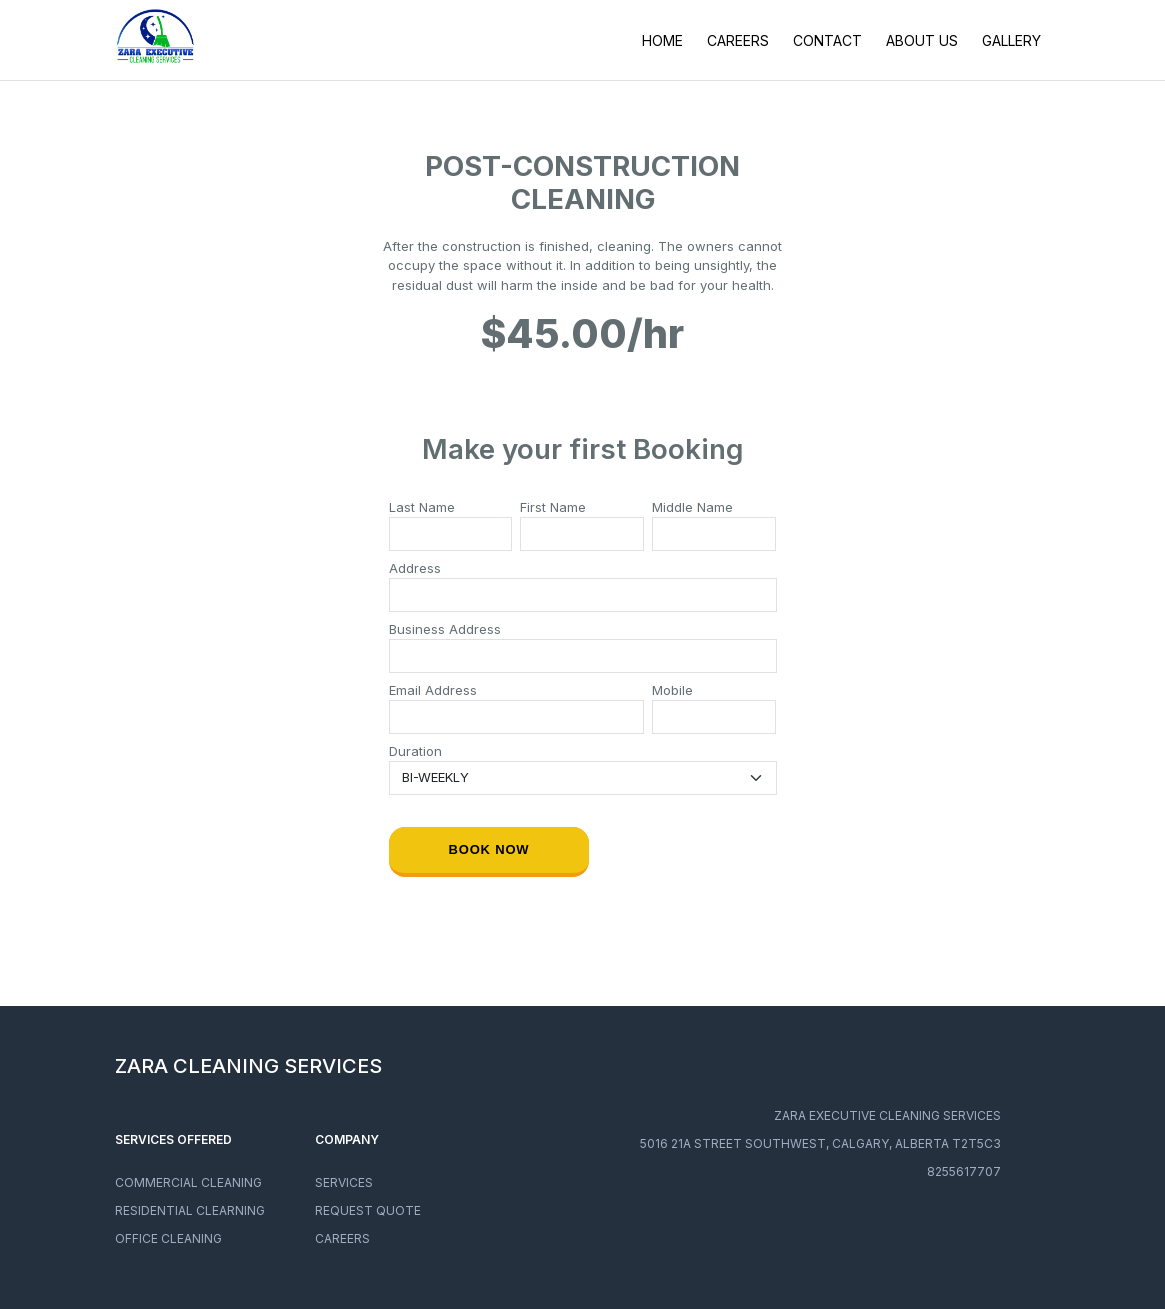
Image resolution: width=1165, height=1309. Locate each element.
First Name (553, 507)
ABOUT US (922, 40)
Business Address (445, 629)
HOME (662, 40)
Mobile (672, 690)
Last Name (422, 507)
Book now (488, 849)
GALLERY (1011, 40)
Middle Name (692, 507)
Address (415, 568)
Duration (415, 751)
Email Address (433, 690)
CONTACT (827, 40)
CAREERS (738, 40)
